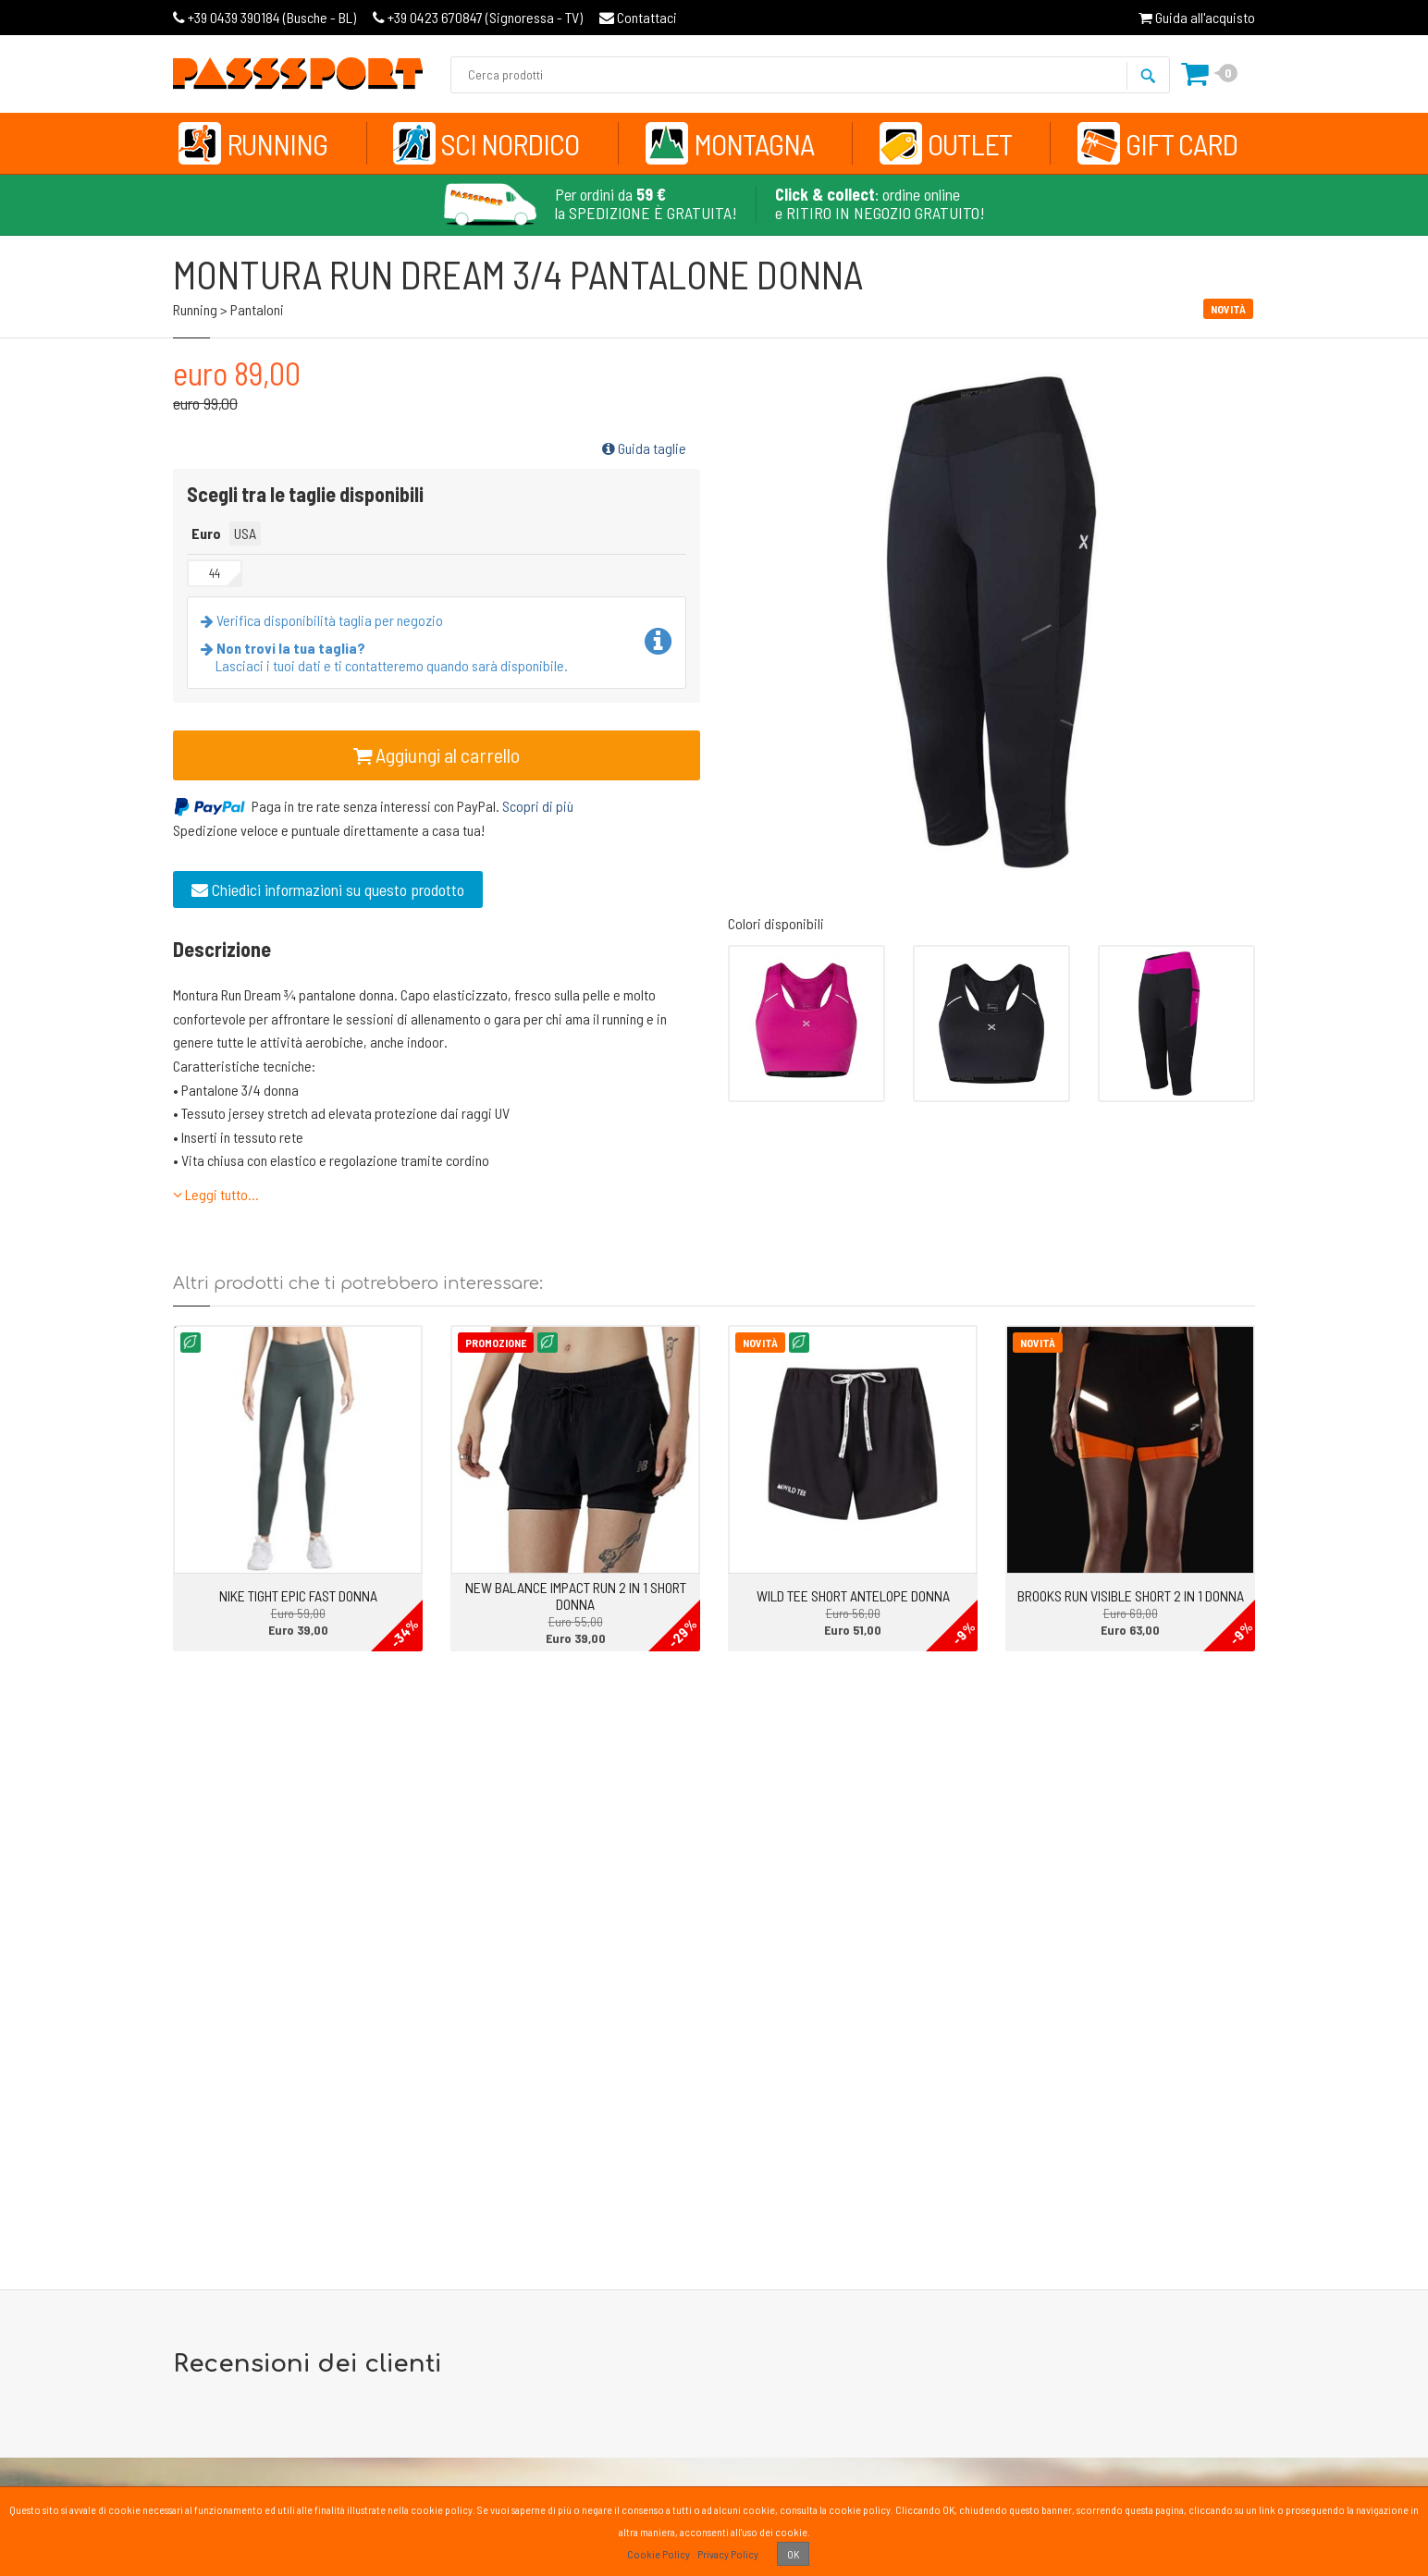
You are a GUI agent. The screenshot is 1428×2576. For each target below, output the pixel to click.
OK (793, 2553)
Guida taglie (644, 448)
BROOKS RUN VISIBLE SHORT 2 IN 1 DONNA (1130, 1595)
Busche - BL (264, 17)
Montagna (754, 143)
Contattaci (638, 17)
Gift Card (1181, 143)
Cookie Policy (658, 2553)
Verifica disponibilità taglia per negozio (325, 620)
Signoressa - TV (478, 17)
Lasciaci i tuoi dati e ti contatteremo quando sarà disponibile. (388, 656)
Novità (760, 1342)
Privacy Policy (727, 2553)
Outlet (970, 143)
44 (214, 573)
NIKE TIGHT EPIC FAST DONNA (298, 1595)
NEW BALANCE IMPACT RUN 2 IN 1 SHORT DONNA (575, 1595)
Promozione (495, 1342)
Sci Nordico (510, 143)
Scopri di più (537, 806)
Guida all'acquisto (1197, 17)
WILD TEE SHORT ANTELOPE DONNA (853, 1595)
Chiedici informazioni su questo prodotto (327, 889)
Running (277, 143)
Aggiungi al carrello (436, 754)
